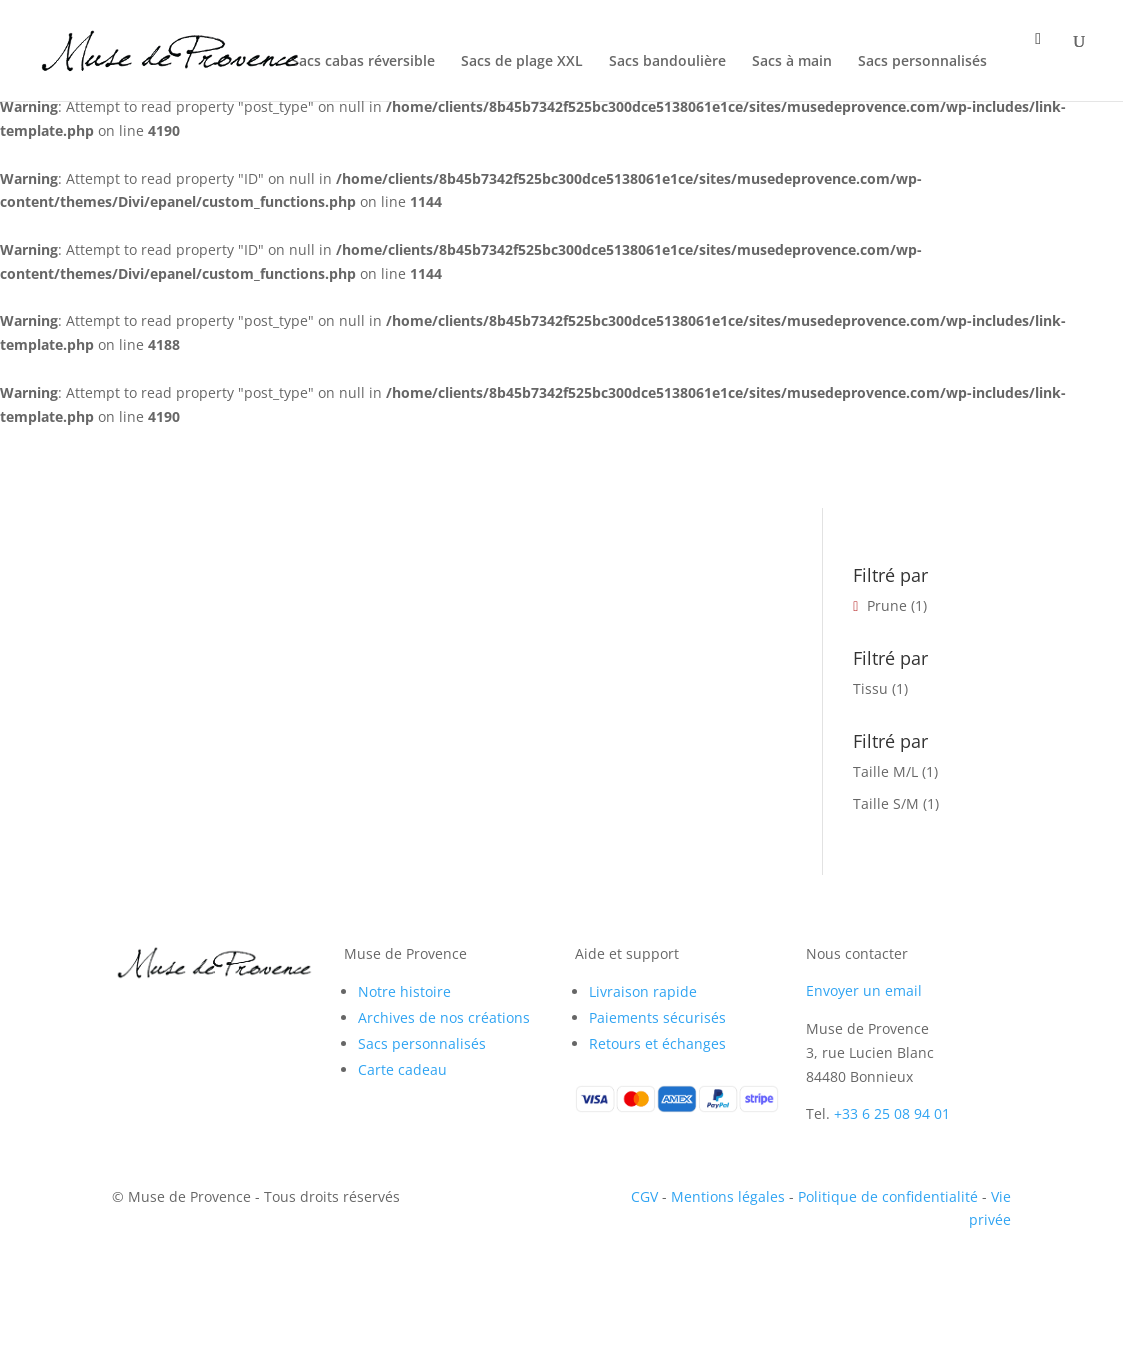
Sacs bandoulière (667, 62)
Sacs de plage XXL (522, 62)
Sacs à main (792, 62)
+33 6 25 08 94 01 (892, 1113)
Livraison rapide (643, 991)
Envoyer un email (864, 990)
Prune (887, 605)
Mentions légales (728, 1196)
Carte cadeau (402, 1069)
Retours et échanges (657, 1043)
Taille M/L (885, 771)
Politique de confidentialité (888, 1196)
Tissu (870, 688)
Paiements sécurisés (657, 1017)
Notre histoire (404, 991)
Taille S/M (886, 803)
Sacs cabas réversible (363, 62)
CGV (644, 1196)
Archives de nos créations (444, 1017)
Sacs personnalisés (922, 62)
